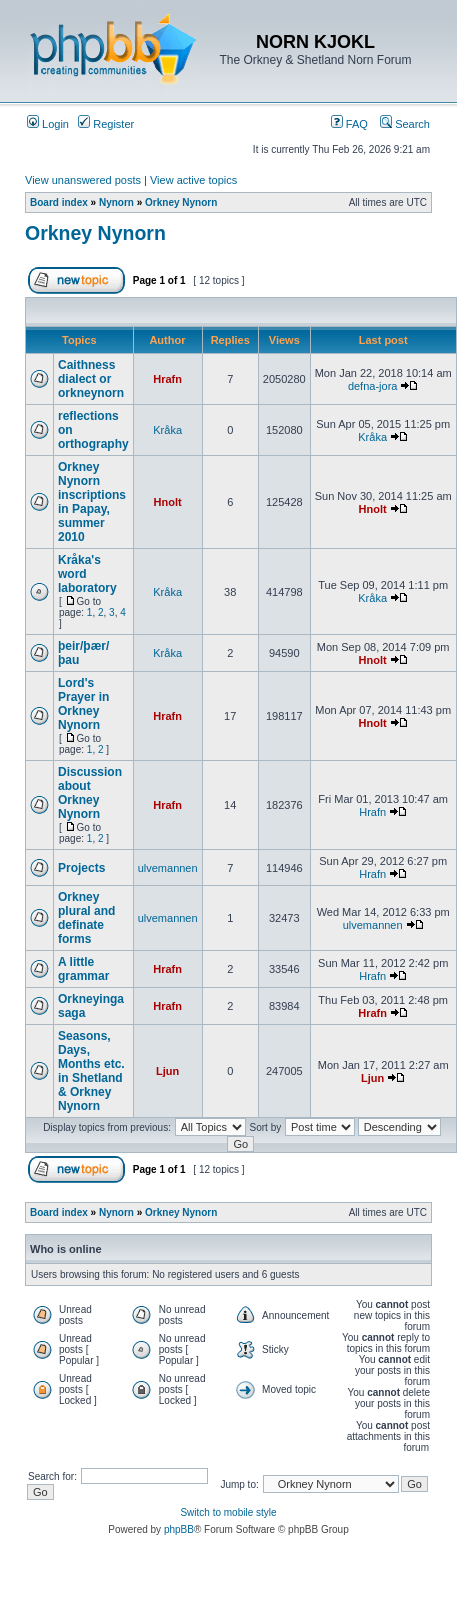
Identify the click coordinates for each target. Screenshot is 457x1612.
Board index (59, 202)
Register (106, 124)
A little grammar (83, 969)
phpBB (179, 1529)
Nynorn (116, 202)
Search (405, 124)
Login (48, 124)
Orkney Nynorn (181, 202)
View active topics (193, 180)
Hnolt (168, 502)
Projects (81, 868)
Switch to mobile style (228, 1512)
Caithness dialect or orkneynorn (91, 379)
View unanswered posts (83, 180)
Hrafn (167, 379)
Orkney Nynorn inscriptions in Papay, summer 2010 (92, 502)
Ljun (167, 1071)
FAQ (349, 124)
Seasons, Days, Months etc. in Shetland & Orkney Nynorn (91, 1071)
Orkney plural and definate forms (86, 918)
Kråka (167, 430)
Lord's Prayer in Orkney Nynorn (83, 704)
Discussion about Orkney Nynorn (90, 793)
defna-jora (373, 386)
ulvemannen (168, 868)
